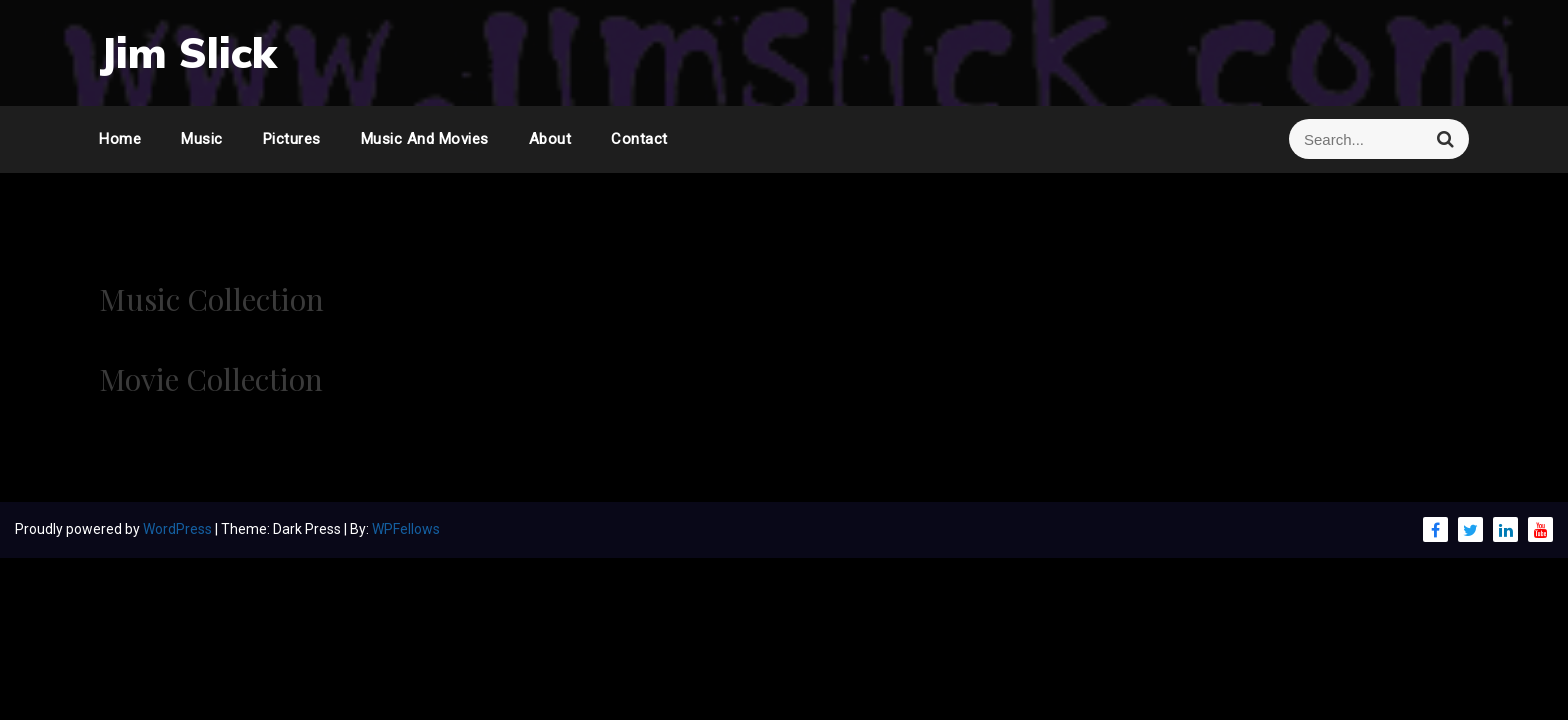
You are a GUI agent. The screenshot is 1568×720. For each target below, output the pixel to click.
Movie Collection (211, 379)
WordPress (179, 529)
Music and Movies (425, 139)
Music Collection (211, 299)
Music (202, 139)
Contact (639, 139)
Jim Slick (188, 52)
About (550, 139)
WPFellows (406, 529)
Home (120, 139)
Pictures (292, 139)
